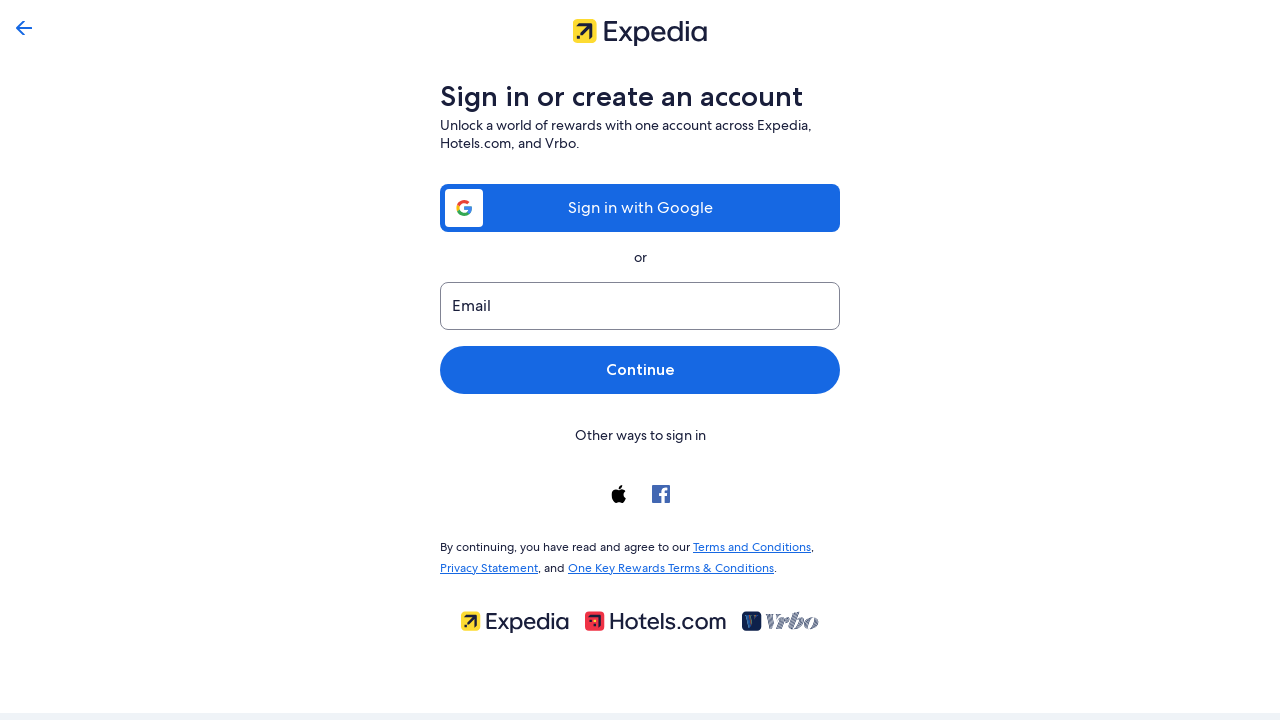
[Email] (640, 306)
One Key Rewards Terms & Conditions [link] (665, 564)
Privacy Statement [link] (488, 564)
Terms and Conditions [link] (742, 545)
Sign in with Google (640, 207)
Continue (640, 369)
